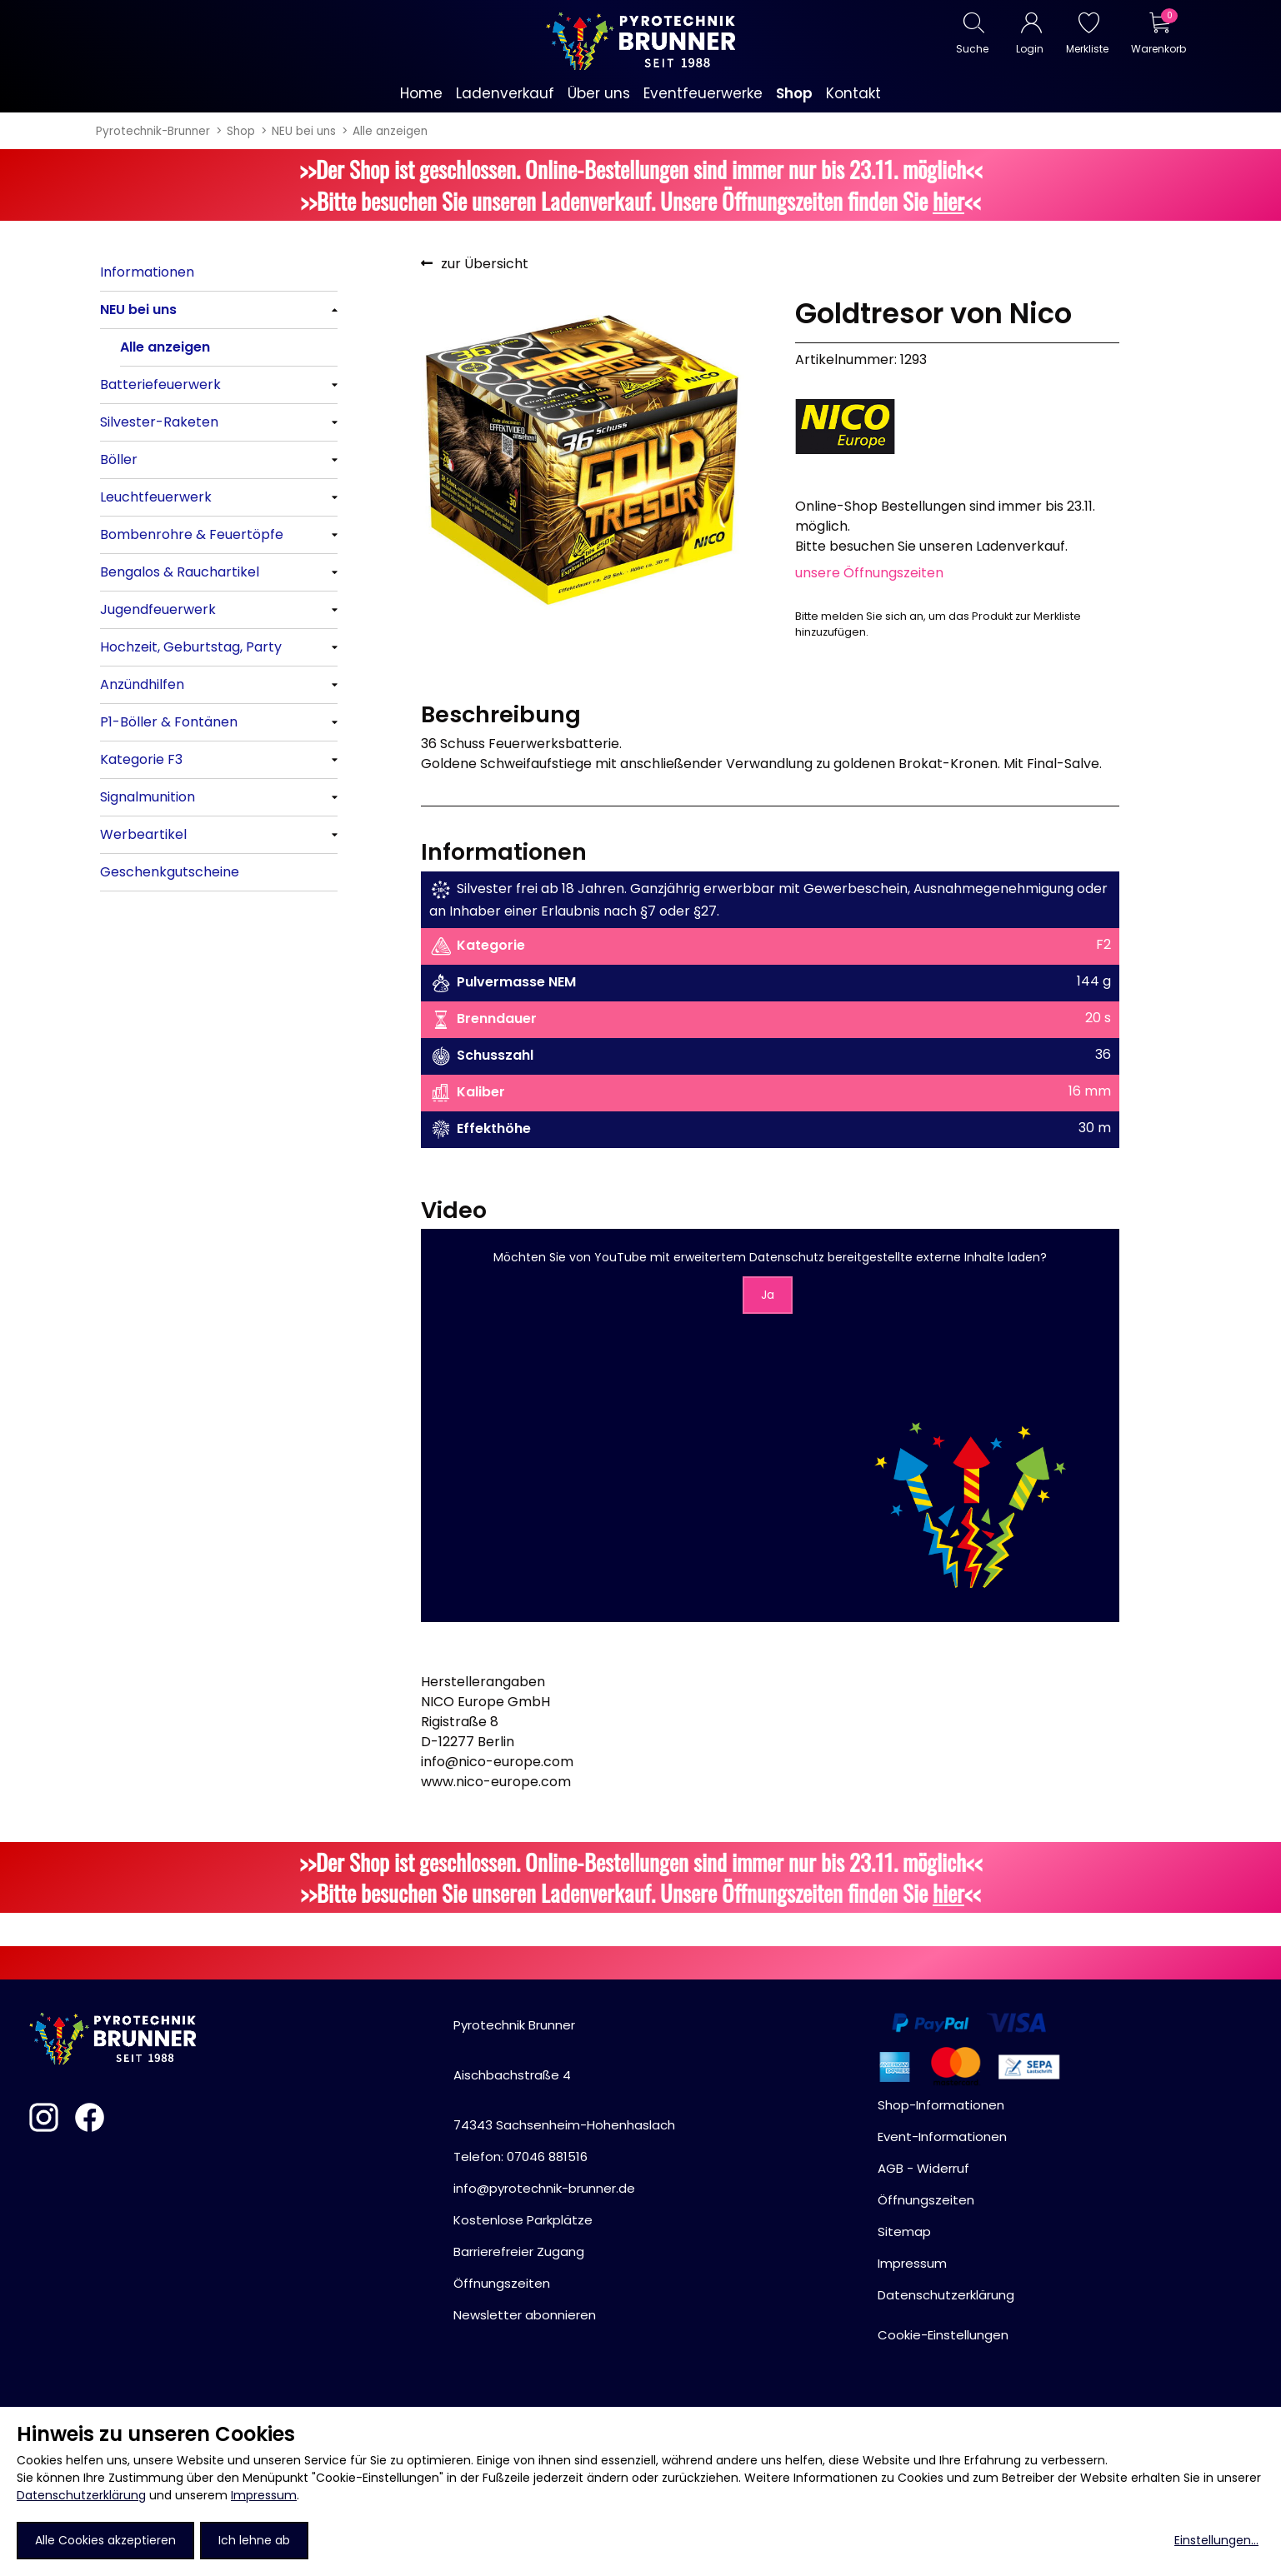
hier (948, 200)
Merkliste (1087, 49)
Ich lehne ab (254, 2540)
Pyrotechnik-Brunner (153, 131)
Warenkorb (1158, 49)
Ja (767, 1294)
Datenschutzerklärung (81, 2495)
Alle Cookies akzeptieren (105, 2540)
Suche (972, 49)
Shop (241, 131)
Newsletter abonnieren (524, 2315)
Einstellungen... (1216, 2540)
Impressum (264, 2495)
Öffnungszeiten (501, 2283)
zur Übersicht (484, 263)
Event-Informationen (942, 2136)
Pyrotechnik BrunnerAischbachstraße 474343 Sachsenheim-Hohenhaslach (564, 2075)
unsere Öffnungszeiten (869, 572)
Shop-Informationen (941, 2105)
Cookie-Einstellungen (943, 2335)
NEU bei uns (304, 131)
